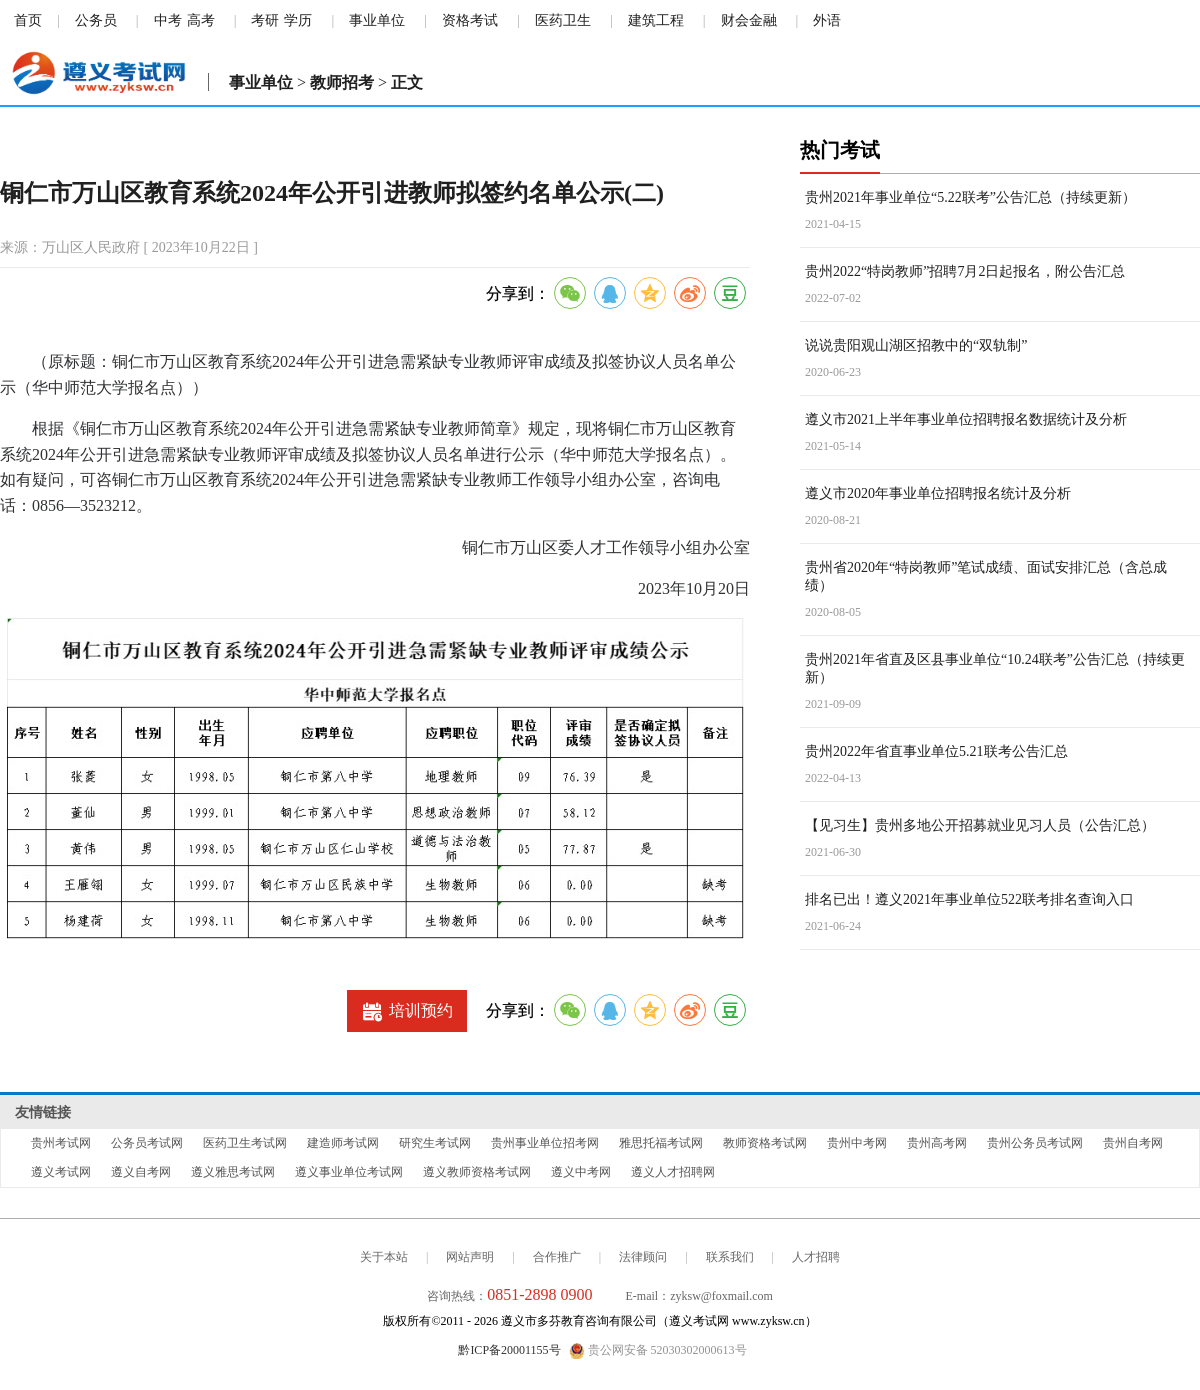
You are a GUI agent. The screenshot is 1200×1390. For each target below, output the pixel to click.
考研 (265, 20)
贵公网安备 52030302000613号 (658, 1351)
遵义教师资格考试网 (477, 1172)
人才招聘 (816, 1257)
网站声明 (470, 1257)
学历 (298, 20)
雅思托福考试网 (661, 1143)
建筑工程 (656, 20)
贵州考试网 (61, 1143)
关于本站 (384, 1257)
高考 (201, 20)
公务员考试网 (147, 1143)
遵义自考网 (141, 1172)
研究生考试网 (435, 1143)
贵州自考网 (1133, 1143)
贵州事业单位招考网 (545, 1143)
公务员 (96, 20)
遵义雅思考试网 (233, 1172)
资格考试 (470, 20)
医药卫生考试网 (245, 1143)
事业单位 (377, 20)
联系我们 (730, 1257)
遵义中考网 (581, 1172)
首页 (28, 20)
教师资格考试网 (765, 1143)
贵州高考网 (937, 1143)
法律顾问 (643, 1257)
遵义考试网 (61, 1172)
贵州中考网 (857, 1143)
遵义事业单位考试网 (349, 1172)
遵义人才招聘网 (673, 1172)
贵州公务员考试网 (1035, 1143)
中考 (168, 20)
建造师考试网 (343, 1143)
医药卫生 (563, 20)
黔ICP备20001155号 (509, 1350)
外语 (827, 20)
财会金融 (749, 20)
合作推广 (557, 1257)
